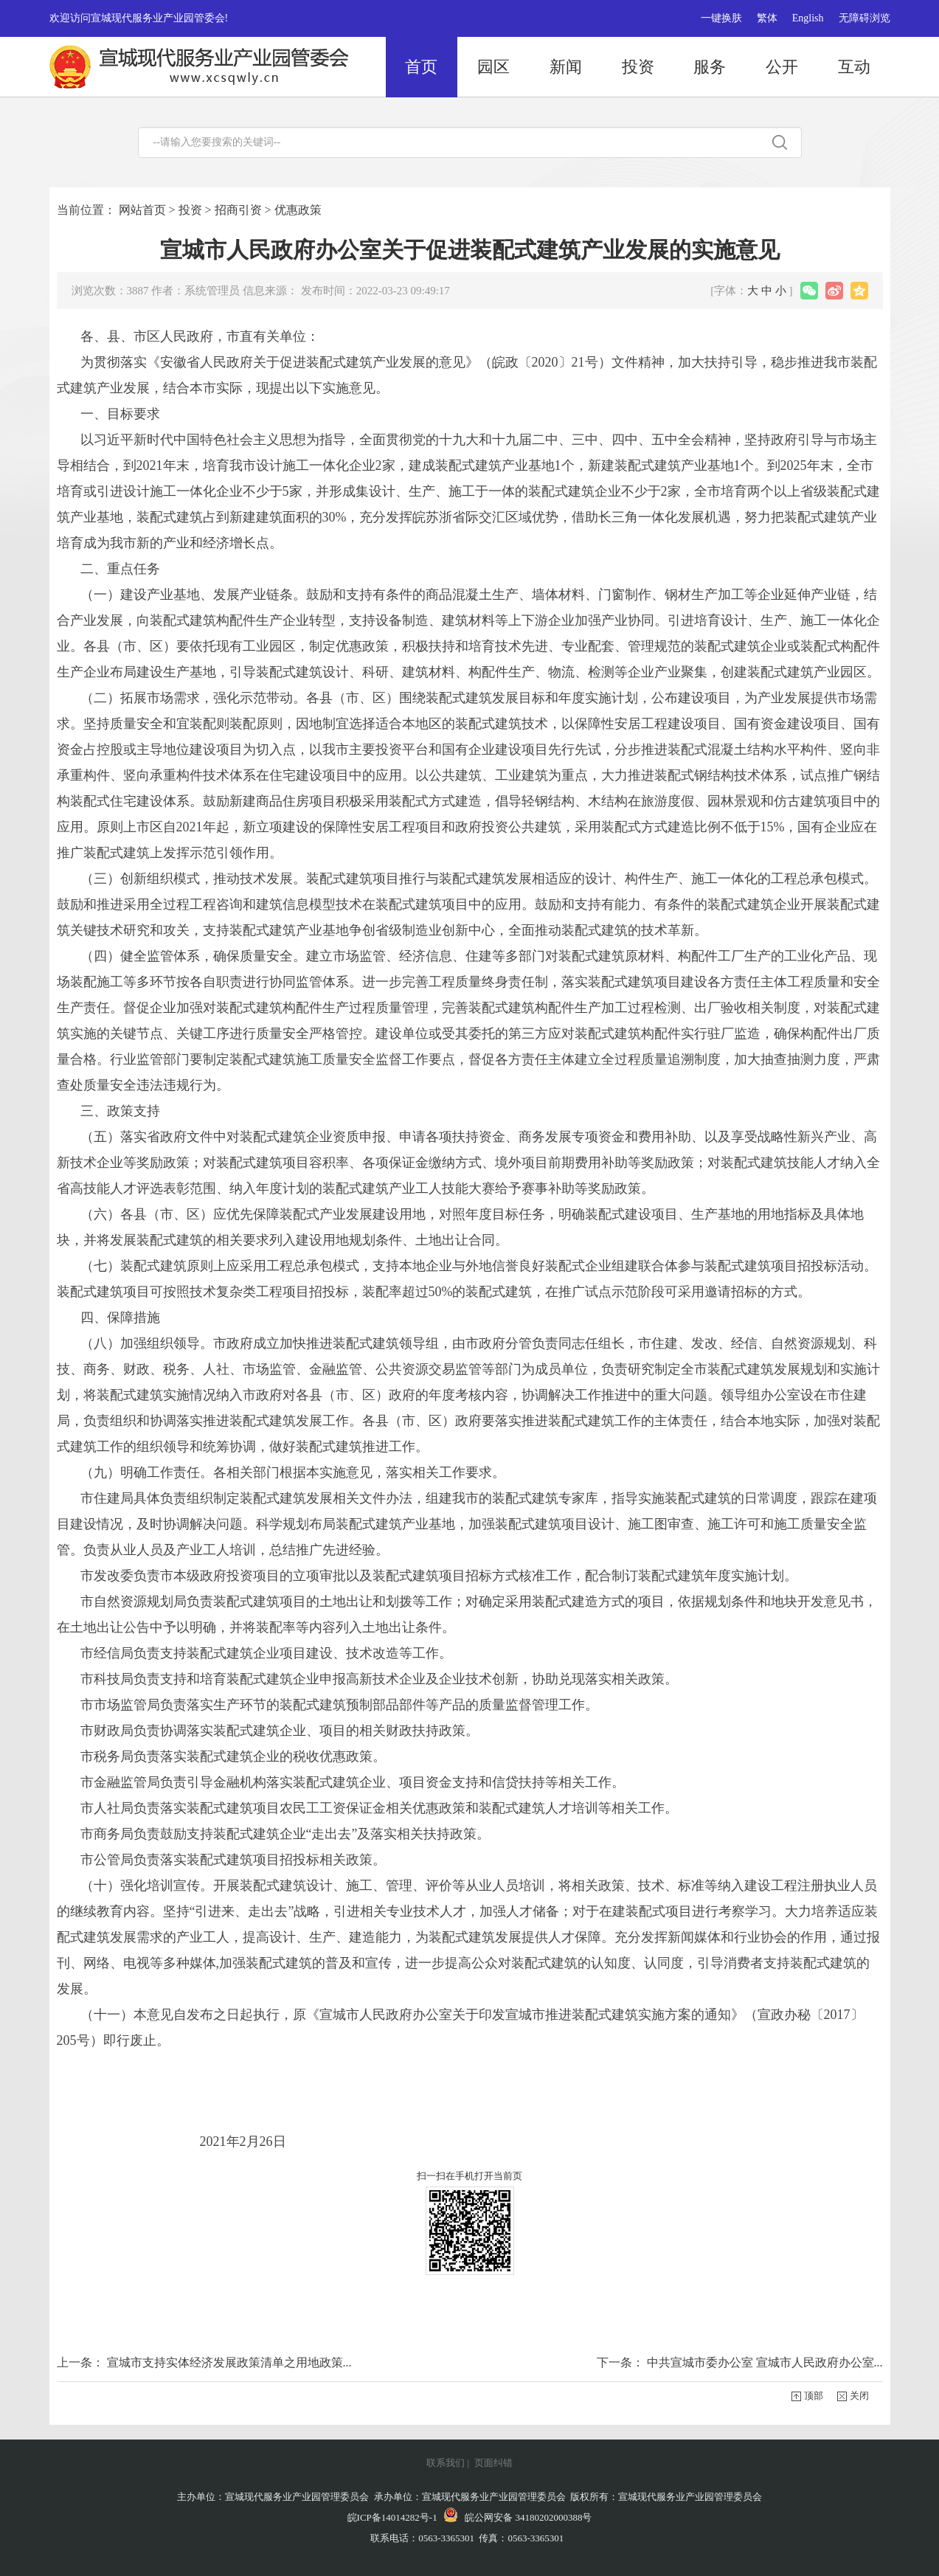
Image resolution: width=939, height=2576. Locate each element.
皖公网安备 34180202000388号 (518, 2517)
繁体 (767, 18)
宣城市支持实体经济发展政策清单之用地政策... (229, 2362)
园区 (493, 67)
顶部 (813, 2395)
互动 (854, 67)
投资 (638, 67)
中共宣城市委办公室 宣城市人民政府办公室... (765, 2362)
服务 (709, 67)
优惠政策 (298, 210)
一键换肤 (721, 18)
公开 (782, 67)
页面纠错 (493, 2462)
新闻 (566, 67)
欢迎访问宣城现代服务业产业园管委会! (139, 18)
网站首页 (142, 210)
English (808, 18)
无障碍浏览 (864, 18)
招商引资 (238, 210)
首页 (421, 67)
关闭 (859, 2395)
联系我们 (445, 2462)
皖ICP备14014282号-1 (392, 2517)
